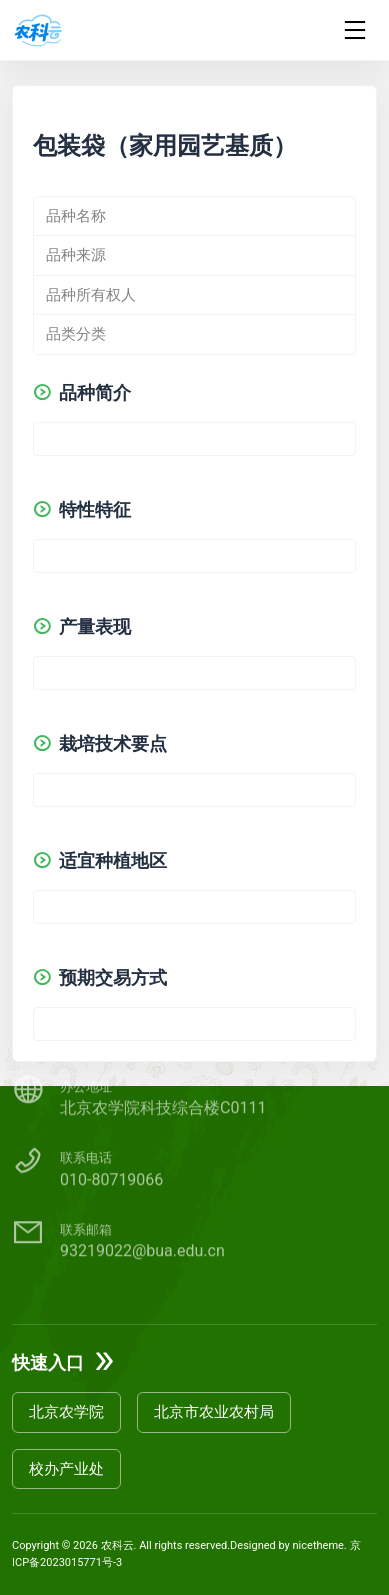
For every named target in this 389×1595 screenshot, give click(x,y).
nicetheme (318, 1545)
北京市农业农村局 (214, 1412)
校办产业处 (66, 1469)
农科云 (117, 1545)
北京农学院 (66, 1412)
